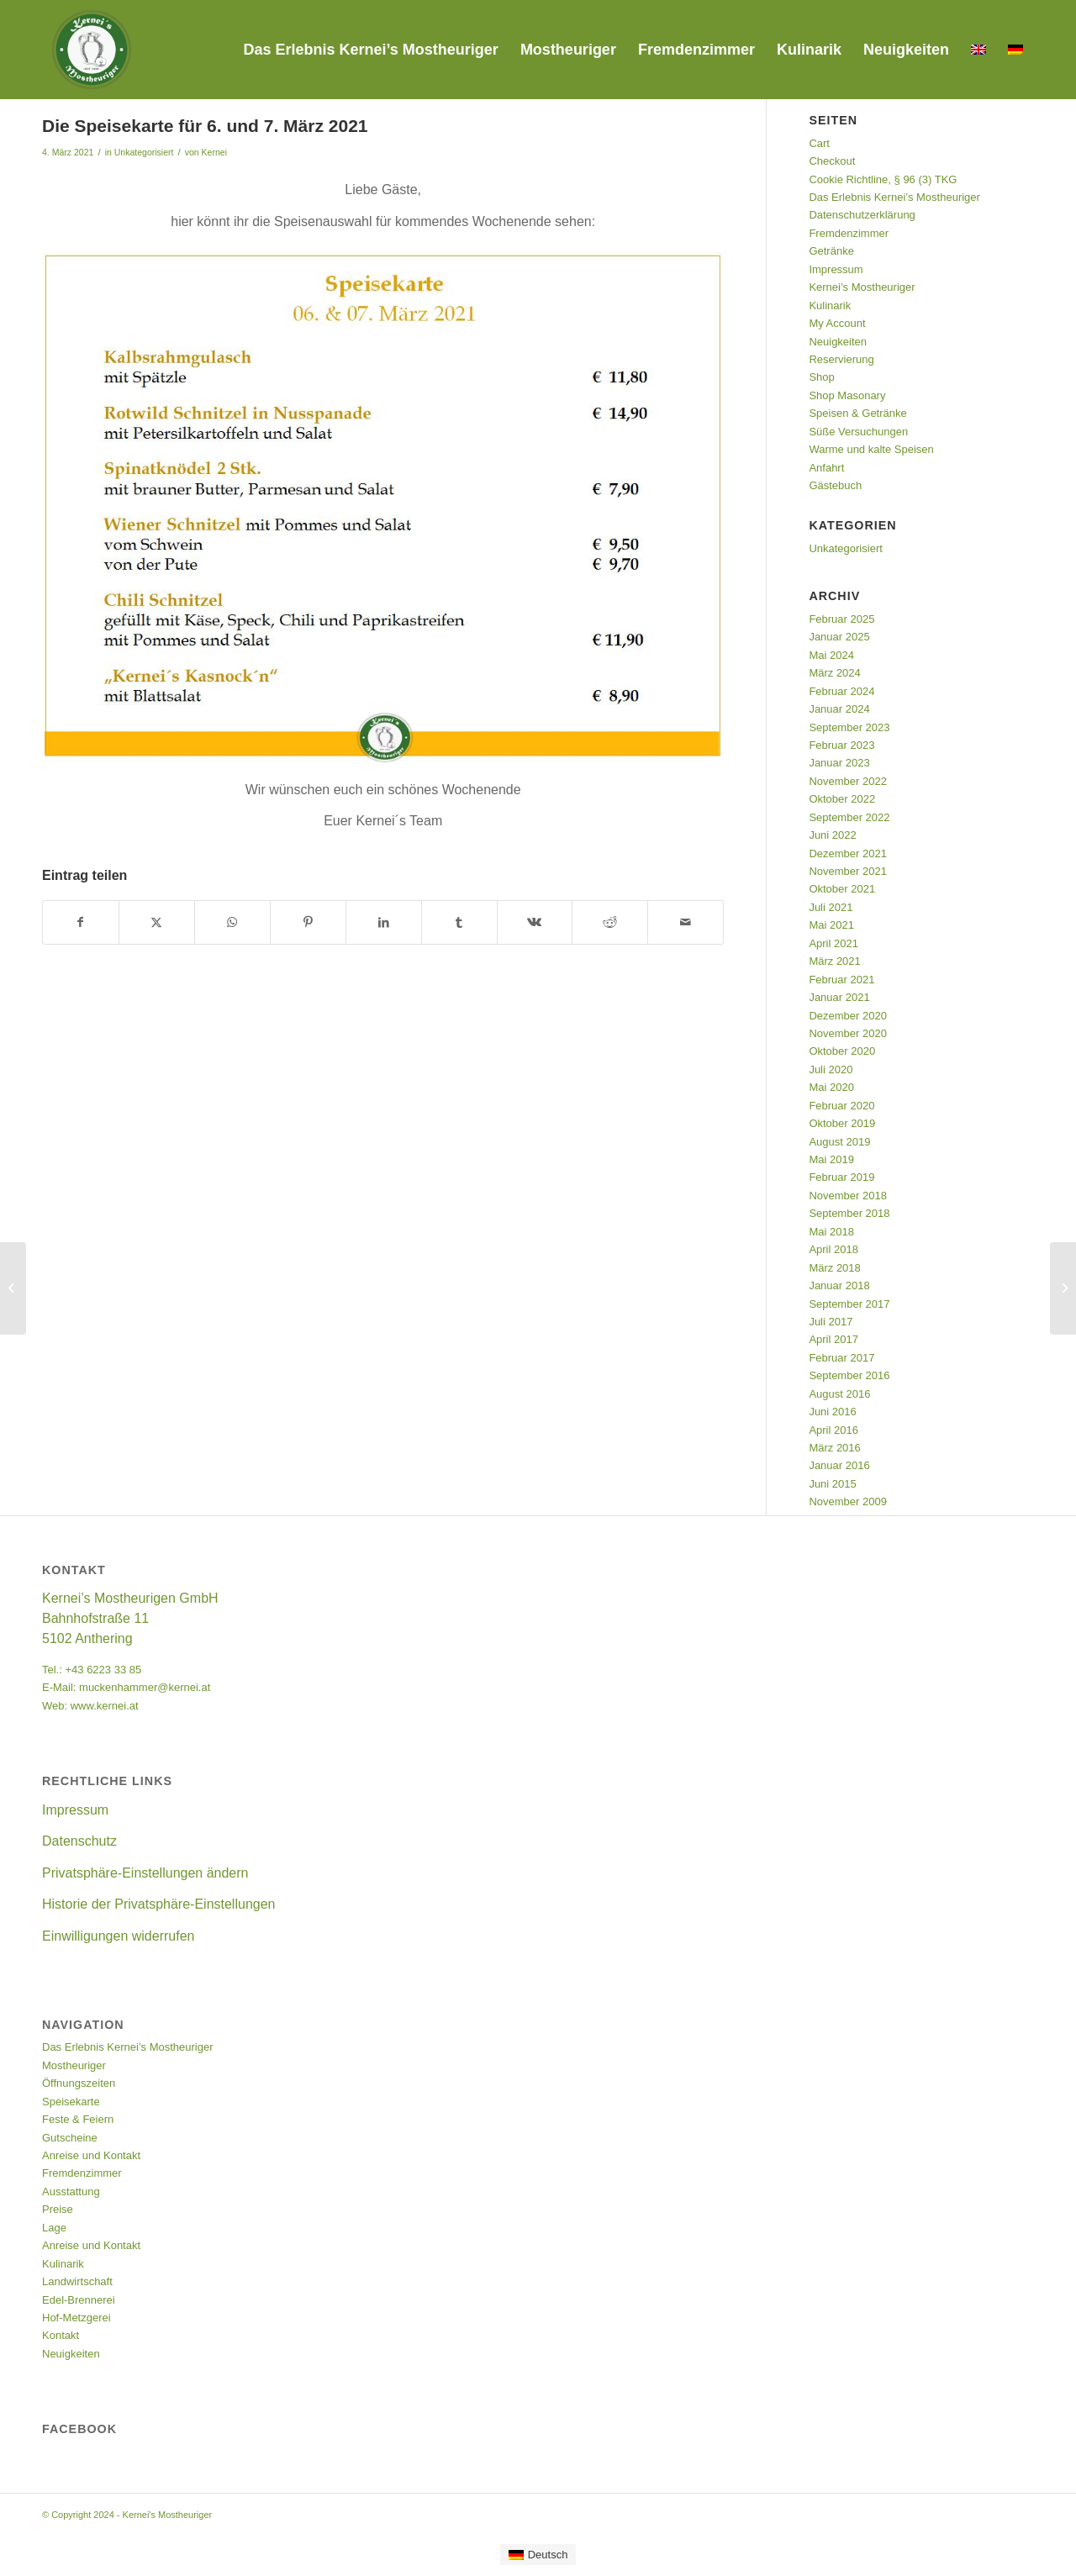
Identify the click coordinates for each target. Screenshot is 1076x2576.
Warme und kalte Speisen (871, 449)
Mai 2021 (831, 925)
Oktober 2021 (842, 888)
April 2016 (833, 1430)
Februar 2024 (841, 691)
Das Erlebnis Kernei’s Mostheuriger (894, 197)
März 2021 (834, 961)
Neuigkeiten (838, 341)
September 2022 (849, 817)
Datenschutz (79, 1841)
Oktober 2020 (842, 1051)
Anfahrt (826, 467)
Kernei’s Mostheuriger (862, 287)
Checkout (832, 161)
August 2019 (839, 1141)
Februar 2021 (841, 979)
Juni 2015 (832, 1484)
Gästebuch (835, 485)
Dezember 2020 (848, 1015)
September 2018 (849, 1213)
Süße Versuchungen (858, 431)
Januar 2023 (839, 762)
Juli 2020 (830, 1069)
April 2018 (833, 1249)
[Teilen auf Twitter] (156, 922)
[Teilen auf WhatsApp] (232, 922)
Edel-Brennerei (78, 2300)
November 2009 (848, 1501)
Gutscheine (70, 2137)
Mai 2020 (831, 1087)
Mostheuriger (74, 2065)
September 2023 (849, 727)
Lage (54, 2227)
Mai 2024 (831, 655)
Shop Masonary (847, 395)
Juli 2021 (830, 907)
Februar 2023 (841, 745)
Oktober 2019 (842, 1123)
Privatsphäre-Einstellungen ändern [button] (145, 1873)
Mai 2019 (831, 1159)
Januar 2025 (839, 636)
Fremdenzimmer (849, 233)
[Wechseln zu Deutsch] (538, 2554)
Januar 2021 (839, 997)
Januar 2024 (839, 709)
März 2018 (834, 1268)
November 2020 (848, 1033)
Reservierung (841, 359)
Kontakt (60, 2335)
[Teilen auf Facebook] (81, 922)
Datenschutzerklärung (862, 214)
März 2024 (834, 672)
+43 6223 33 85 (103, 1669)
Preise (57, 2209)
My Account (837, 323)
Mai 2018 (831, 1231)
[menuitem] (370, 49)
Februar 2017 (841, 1357)
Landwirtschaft (77, 2281)
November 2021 (848, 871)
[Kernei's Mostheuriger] (91, 49)
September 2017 (849, 1304)
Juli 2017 (830, 1321)
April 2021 (833, 943)
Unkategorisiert (144, 152)
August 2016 (839, 1394)
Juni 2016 (832, 1411)
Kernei (214, 152)
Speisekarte (71, 2101)
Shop (821, 377)
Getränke (831, 251)
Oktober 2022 (842, 799)
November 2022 (848, 781)
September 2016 (849, 1375)
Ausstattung (71, 2191)
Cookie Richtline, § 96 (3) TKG (883, 179)
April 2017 (833, 1339)
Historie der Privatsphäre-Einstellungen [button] (158, 1904)
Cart (819, 143)
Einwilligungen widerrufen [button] (118, 1936)
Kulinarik (830, 305)
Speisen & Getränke (857, 413)
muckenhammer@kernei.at (144, 1687)
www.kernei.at (105, 1705)
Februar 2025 (841, 619)
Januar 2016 (839, 1465)
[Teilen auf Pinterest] (308, 922)
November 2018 (848, 1195)
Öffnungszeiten (78, 2083)
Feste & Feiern (77, 2119)
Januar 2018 (839, 1285)
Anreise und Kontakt (91, 2155)
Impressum (835, 269)
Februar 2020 (841, 1105)
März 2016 (834, 1447)
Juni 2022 (832, 835)
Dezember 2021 (848, 853)
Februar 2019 (841, 1177)
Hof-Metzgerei (76, 2317)
